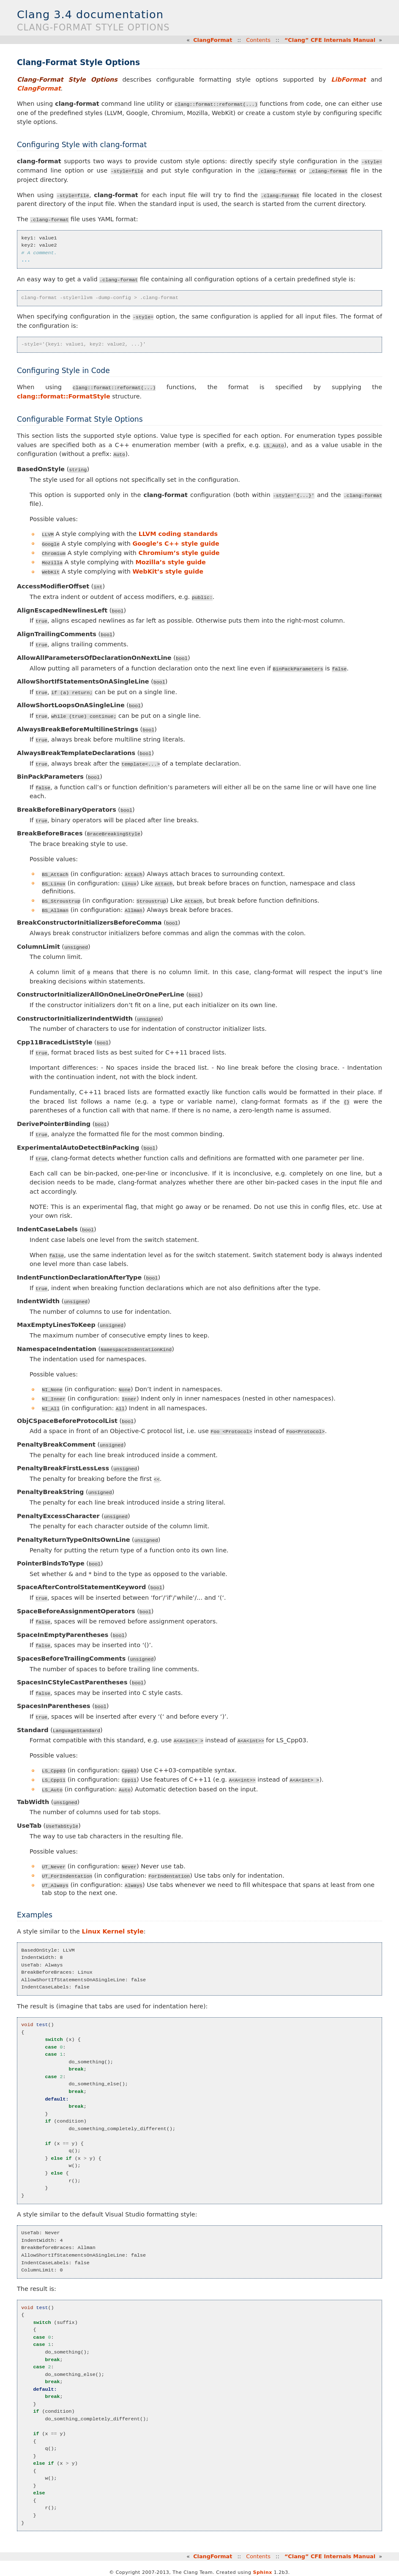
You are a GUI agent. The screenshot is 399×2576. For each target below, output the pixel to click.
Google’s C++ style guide (175, 543)
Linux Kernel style (113, 1928)
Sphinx (262, 2569)
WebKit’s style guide (167, 570)
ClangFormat (212, 40)
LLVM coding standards (178, 533)
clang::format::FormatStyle (63, 396)
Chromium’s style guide (179, 552)
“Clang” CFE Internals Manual (329, 40)
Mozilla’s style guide (170, 561)
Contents (258, 40)
